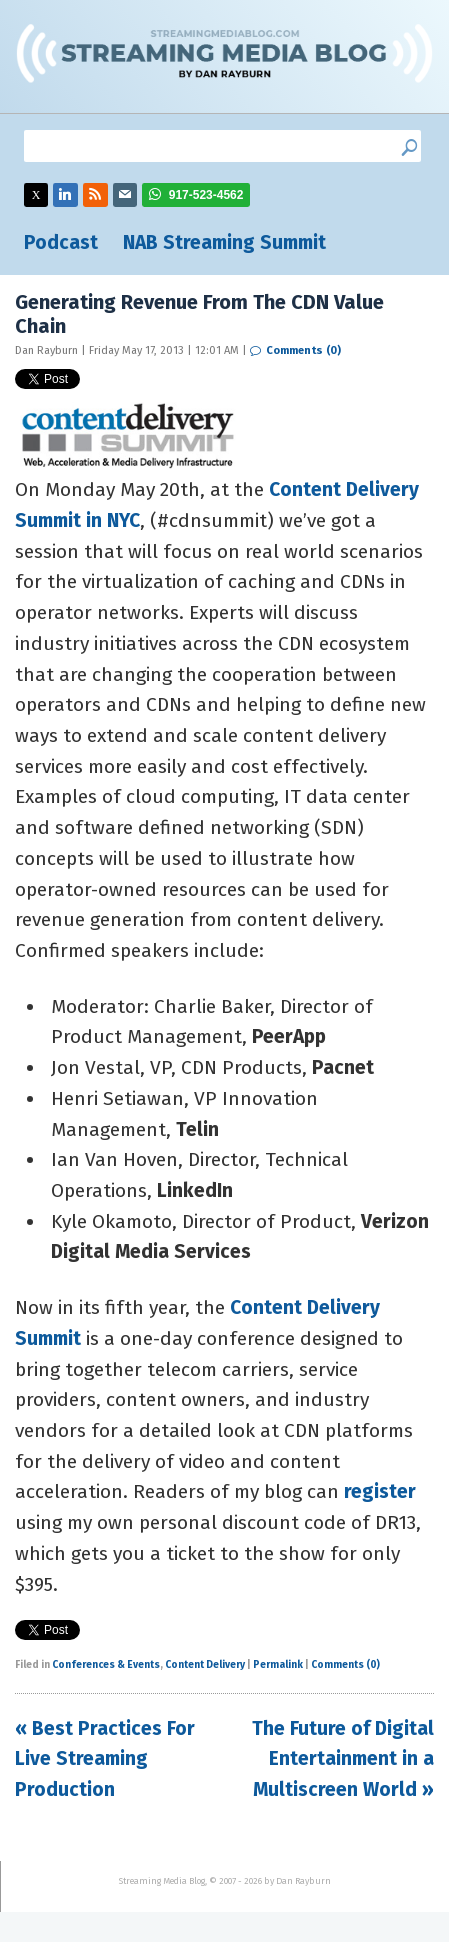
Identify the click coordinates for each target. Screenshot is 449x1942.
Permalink (278, 1665)
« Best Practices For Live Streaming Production (105, 1759)
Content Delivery (205, 1665)
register (380, 1491)
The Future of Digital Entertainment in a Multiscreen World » (343, 1759)
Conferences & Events (106, 1665)
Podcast (61, 242)
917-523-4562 (206, 195)
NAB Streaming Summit (224, 242)
